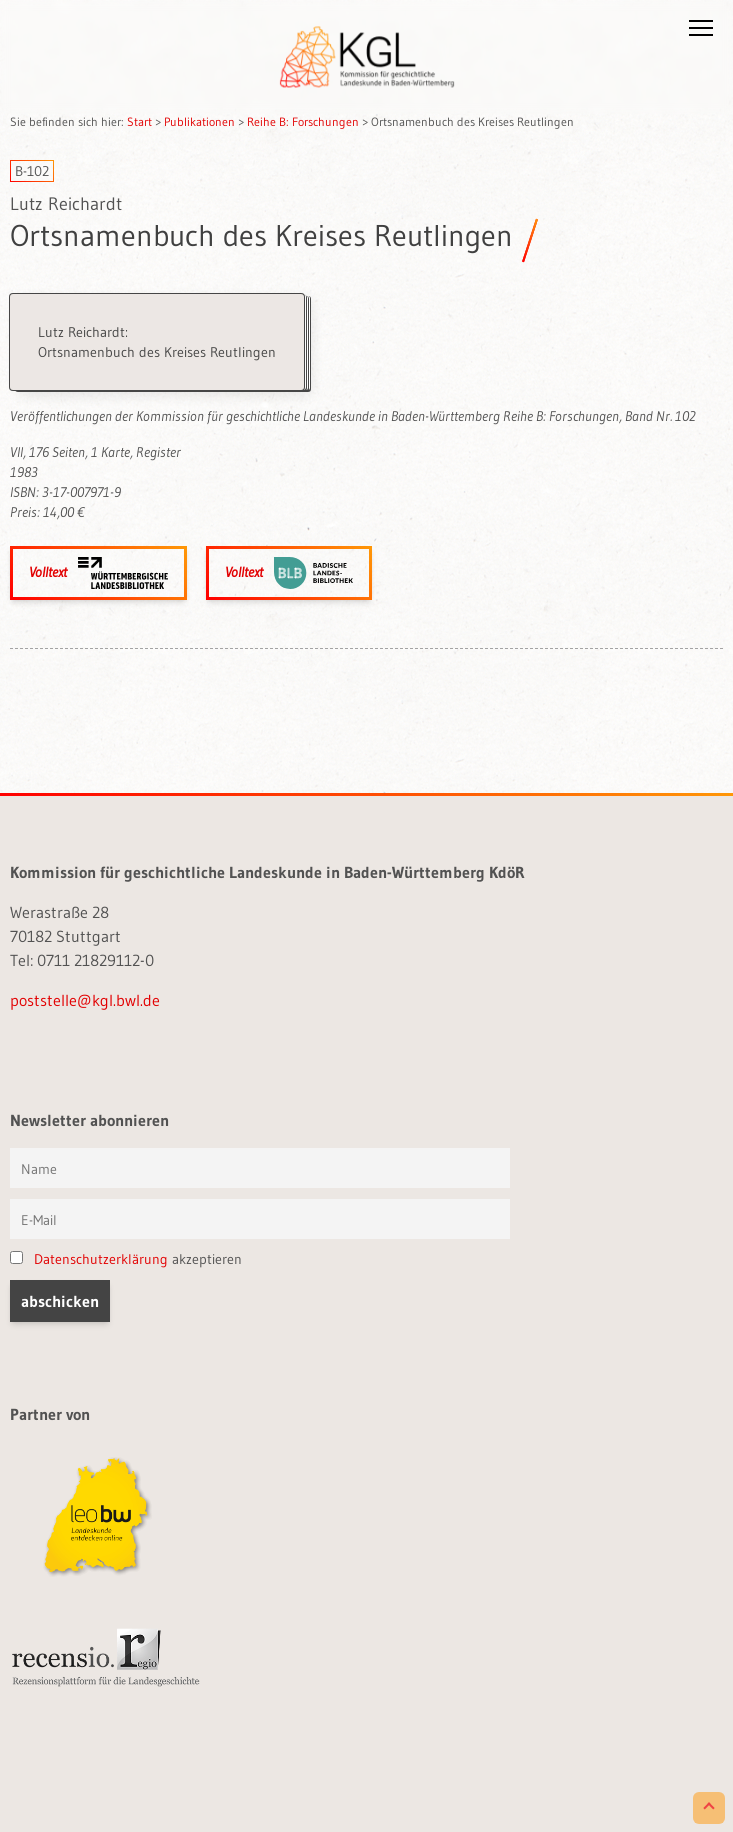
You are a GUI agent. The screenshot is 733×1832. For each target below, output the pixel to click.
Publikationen (199, 121)
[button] (701, 32)
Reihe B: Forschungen (303, 121)
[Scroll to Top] (709, 1808)
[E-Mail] (260, 1219)
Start (139, 121)
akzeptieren (126, 1259)
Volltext (98, 573)
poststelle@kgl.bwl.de (85, 1000)
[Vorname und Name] (260, 1168)
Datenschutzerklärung (101, 1259)
